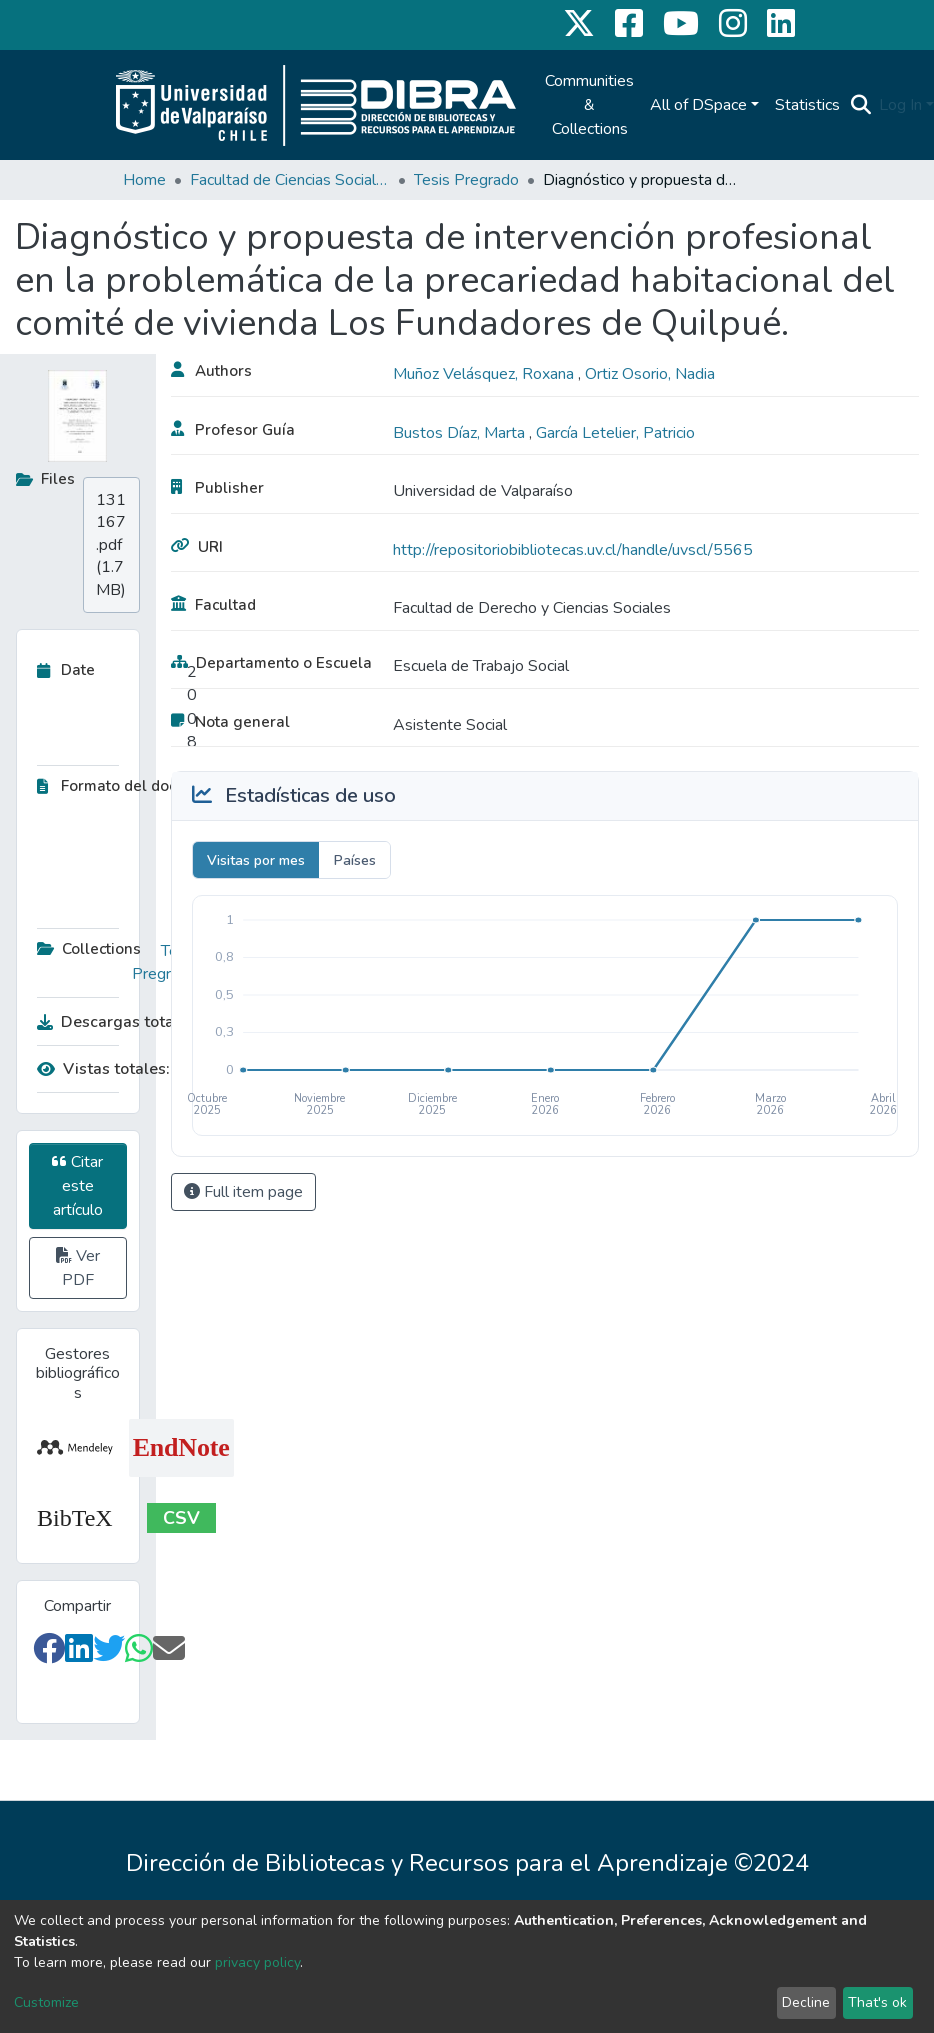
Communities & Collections (589, 105)
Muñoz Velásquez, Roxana (485, 374)
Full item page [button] (243, 1192)
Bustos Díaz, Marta (461, 433)
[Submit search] (860, 105)
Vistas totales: (103, 1069)
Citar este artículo (77, 1186)
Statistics (807, 105)
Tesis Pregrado (466, 180)
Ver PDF (78, 1268)
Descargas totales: (112, 1022)
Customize (46, 2002)
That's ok (877, 2002)
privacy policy (257, 1962)
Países (355, 860)
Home (144, 180)
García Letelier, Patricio (615, 433)
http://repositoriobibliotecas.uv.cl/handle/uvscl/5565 (573, 550)
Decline (806, 2002)
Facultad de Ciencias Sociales (290, 180)
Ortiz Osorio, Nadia (650, 374)
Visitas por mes (256, 860)
